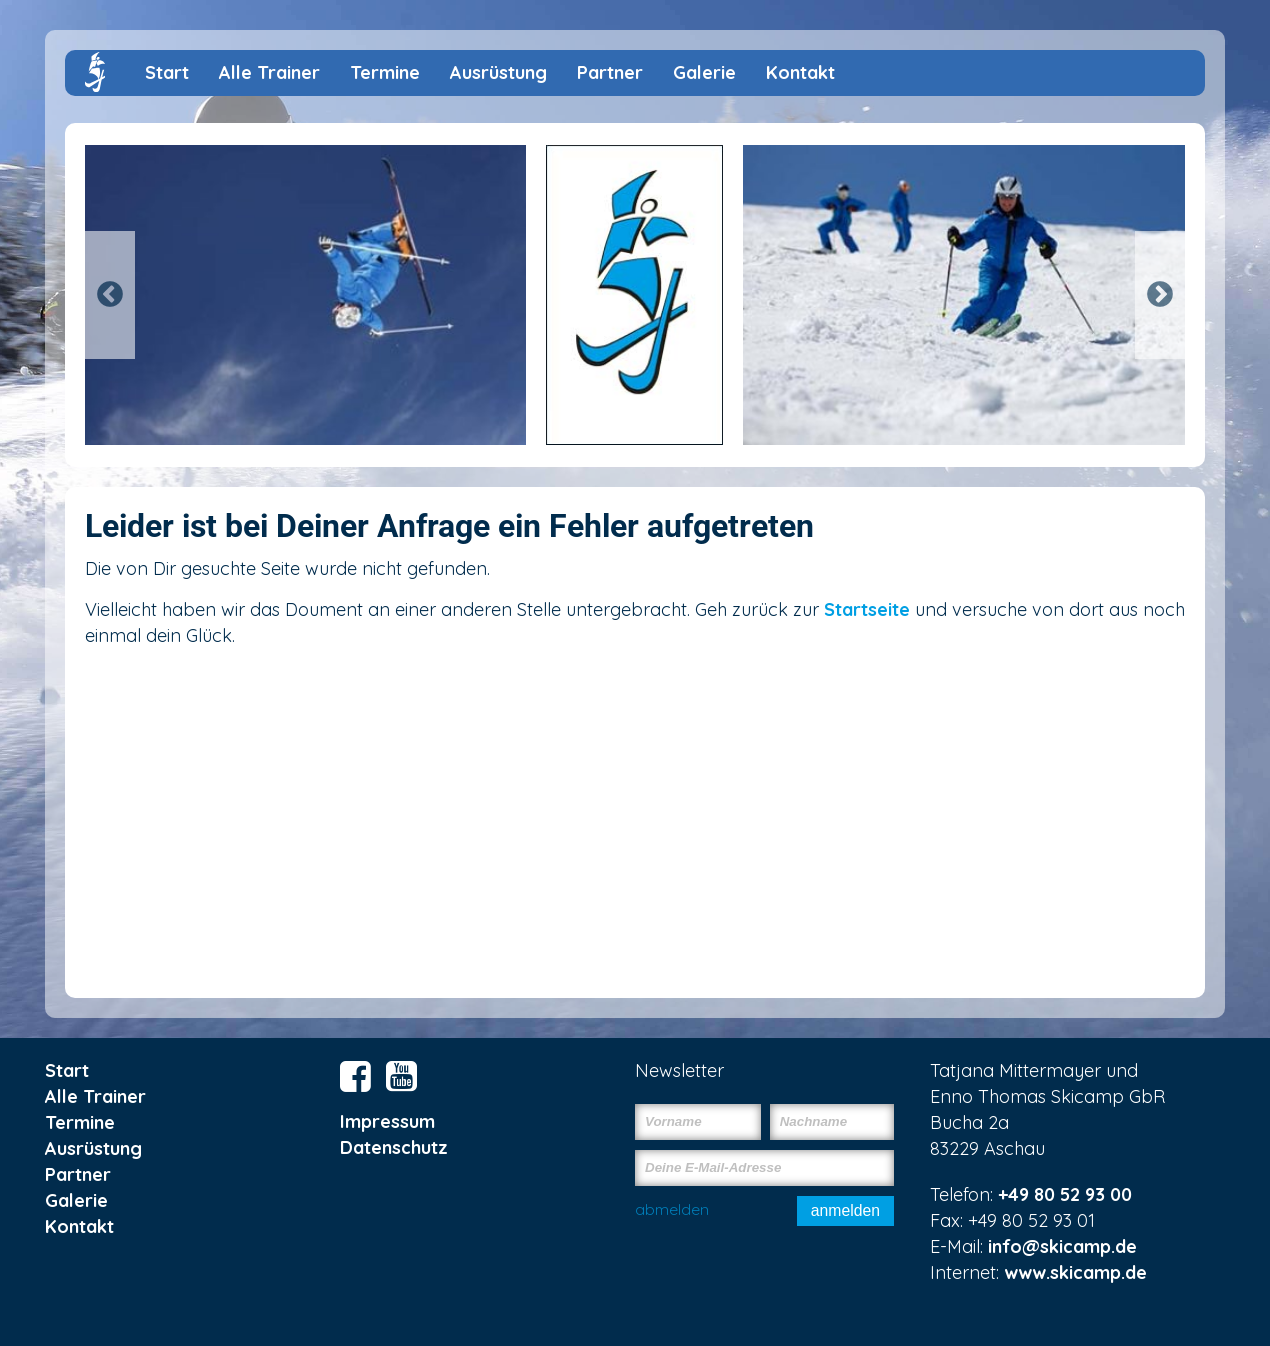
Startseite (867, 609)
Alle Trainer (269, 72)
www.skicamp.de (1075, 1272)
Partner (610, 72)
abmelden (672, 1209)
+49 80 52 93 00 (1065, 1194)
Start (167, 72)
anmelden (845, 1210)
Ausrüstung (498, 72)
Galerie (704, 72)
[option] (635, 295)
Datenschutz (394, 1147)
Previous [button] (110, 295)
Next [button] (1160, 295)
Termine (385, 72)
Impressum (387, 1121)
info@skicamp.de (1062, 1246)
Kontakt (800, 72)
